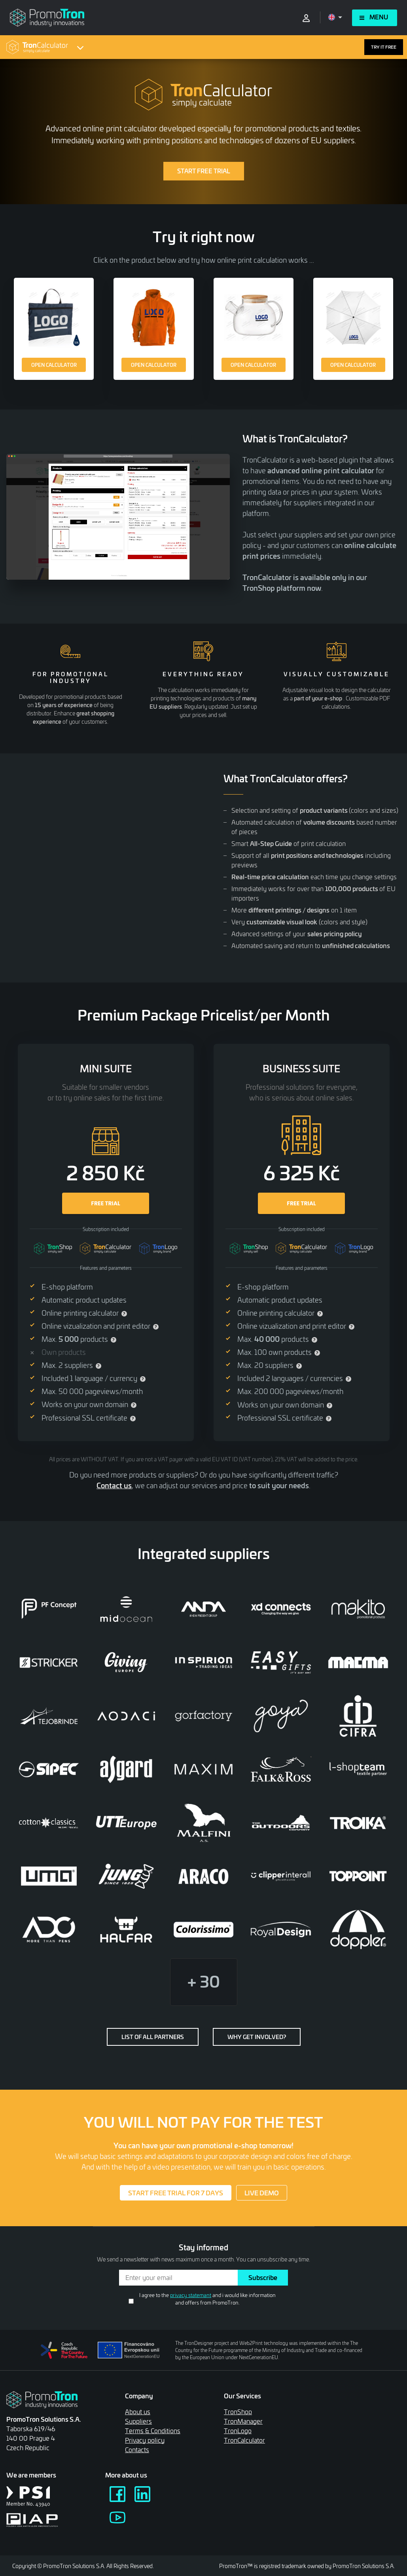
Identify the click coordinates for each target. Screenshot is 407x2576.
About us (137, 2411)
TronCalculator (244, 2440)
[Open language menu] (335, 17)
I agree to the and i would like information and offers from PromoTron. (207, 2299)
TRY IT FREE (383, 46)
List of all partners (152, 2036)
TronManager (243, 2421)
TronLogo (238, 2430)
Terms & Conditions (152, 2430)
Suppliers (138, 2421)
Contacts (137, 2449)
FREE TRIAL (105, 1203)
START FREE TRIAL (203, 171)
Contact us (114, 1485)
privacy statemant (190, 2295)
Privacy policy (145, 2440)
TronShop (238, 2411)
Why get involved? (256, 2036)
